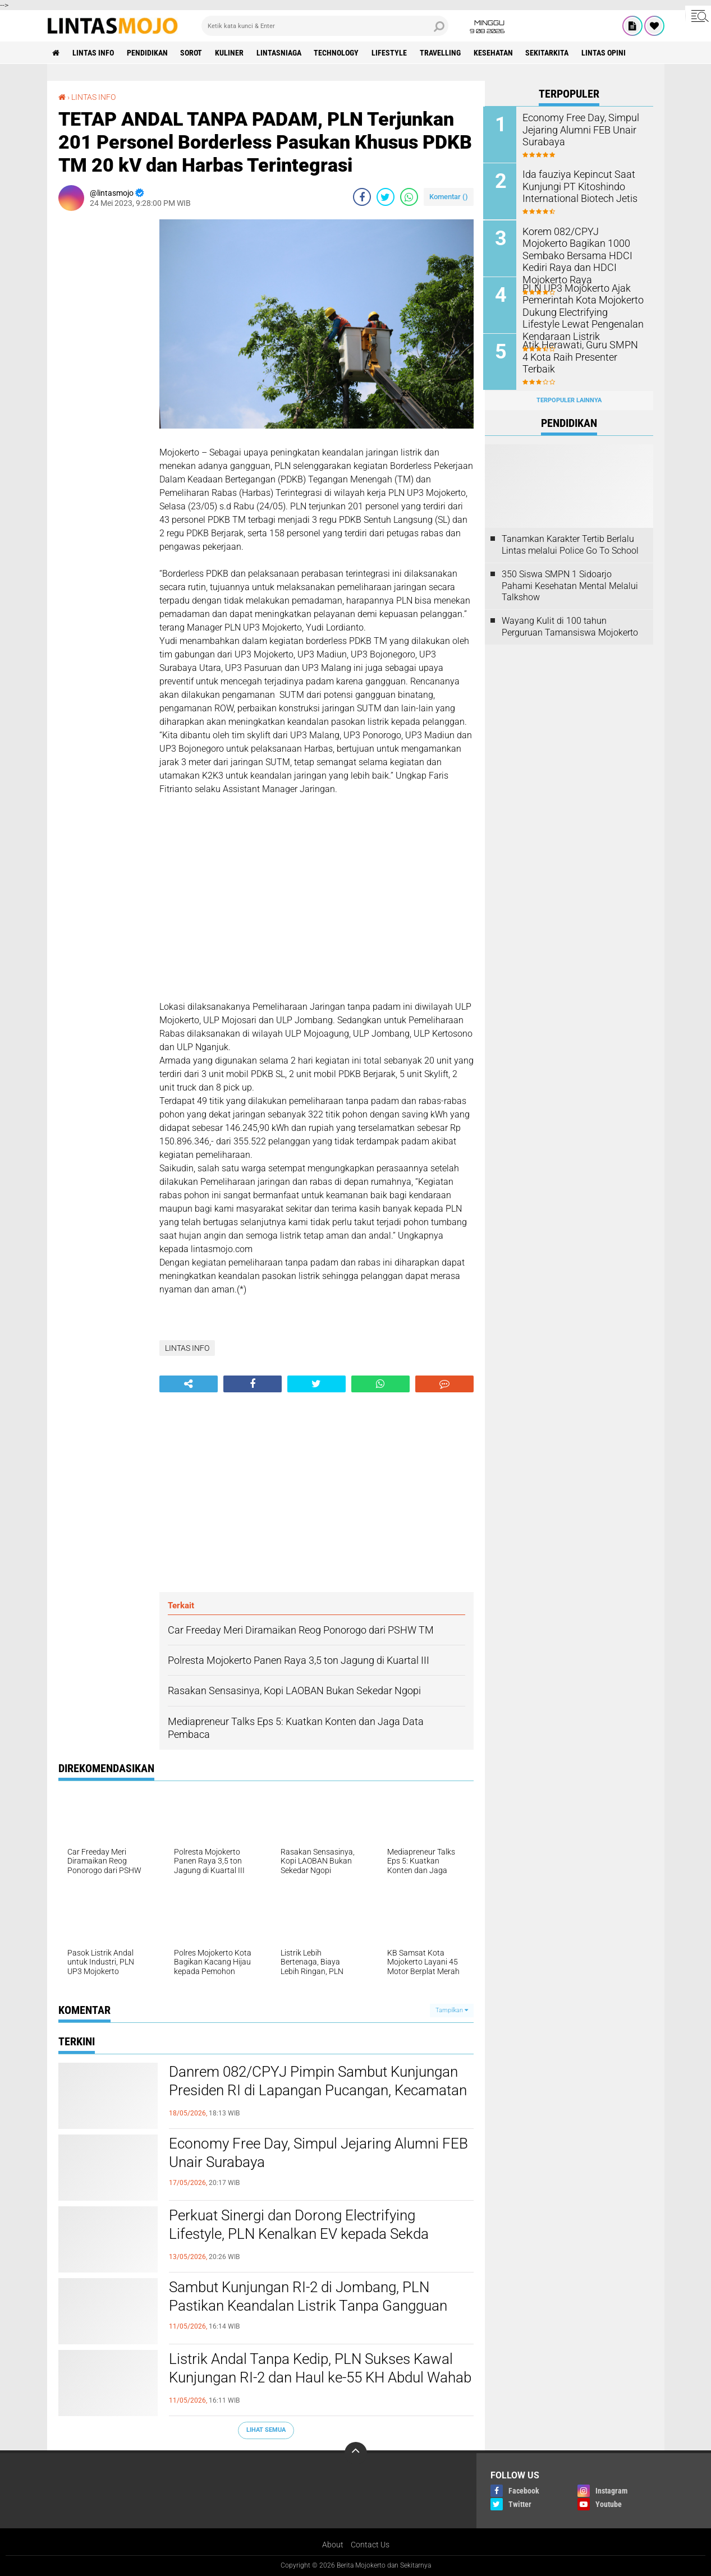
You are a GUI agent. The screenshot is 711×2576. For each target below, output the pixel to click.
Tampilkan (451, 2010)
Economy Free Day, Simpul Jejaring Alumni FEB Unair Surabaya (318, 2153)
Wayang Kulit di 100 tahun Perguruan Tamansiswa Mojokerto (570, 626)
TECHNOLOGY (337, 52)
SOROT (192, 52)
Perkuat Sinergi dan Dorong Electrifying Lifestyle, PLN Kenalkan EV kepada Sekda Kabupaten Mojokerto (299, 2234)
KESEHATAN (495, 52)
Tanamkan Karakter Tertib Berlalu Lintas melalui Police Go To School (570, 544)
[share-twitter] (386, 197)
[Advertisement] (103, 387)
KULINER (230, 52)
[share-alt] (188, 1384)
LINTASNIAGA (280, 52)
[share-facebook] (362, 197)
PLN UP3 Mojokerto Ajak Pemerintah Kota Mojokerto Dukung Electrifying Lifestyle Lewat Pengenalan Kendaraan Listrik (583, 310)
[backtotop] (356, 2453)
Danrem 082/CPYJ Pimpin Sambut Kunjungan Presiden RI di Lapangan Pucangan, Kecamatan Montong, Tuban (318, 2090)
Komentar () (448, 196)
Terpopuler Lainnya (569, 399)
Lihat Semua (266, 2430)
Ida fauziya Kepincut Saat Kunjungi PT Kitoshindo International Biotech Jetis (575, 186)
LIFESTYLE (391, 52)
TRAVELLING (441, 52)
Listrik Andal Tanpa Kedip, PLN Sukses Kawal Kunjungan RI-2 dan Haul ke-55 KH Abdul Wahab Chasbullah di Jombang (320, 2377)
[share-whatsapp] (409, 197)
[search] (324, 26)
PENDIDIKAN (147, 52)
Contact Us (370, 2544)
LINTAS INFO (93, 52)
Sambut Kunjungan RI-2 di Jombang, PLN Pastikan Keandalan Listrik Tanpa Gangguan (308, 2297)
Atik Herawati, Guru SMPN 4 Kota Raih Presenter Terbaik (579, 350)
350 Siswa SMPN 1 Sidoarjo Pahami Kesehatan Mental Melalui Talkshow (570, 585)
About (332, 2544)
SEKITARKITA (549, 52)
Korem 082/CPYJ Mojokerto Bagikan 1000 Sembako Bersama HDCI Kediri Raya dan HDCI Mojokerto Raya (579, 248)
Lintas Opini (606, 52)
